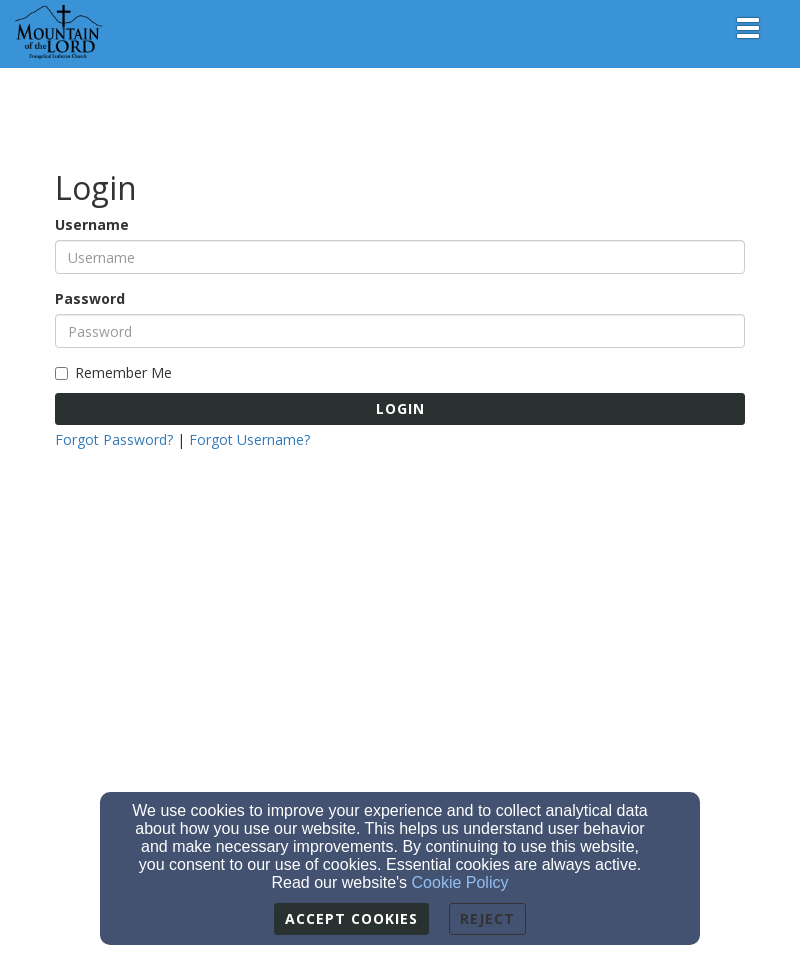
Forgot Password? (114, 439)
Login (400, 408)
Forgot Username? (249, 439)
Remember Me (113, 372)
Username (92, 224)
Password (90, 298)
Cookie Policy (460, 882)
